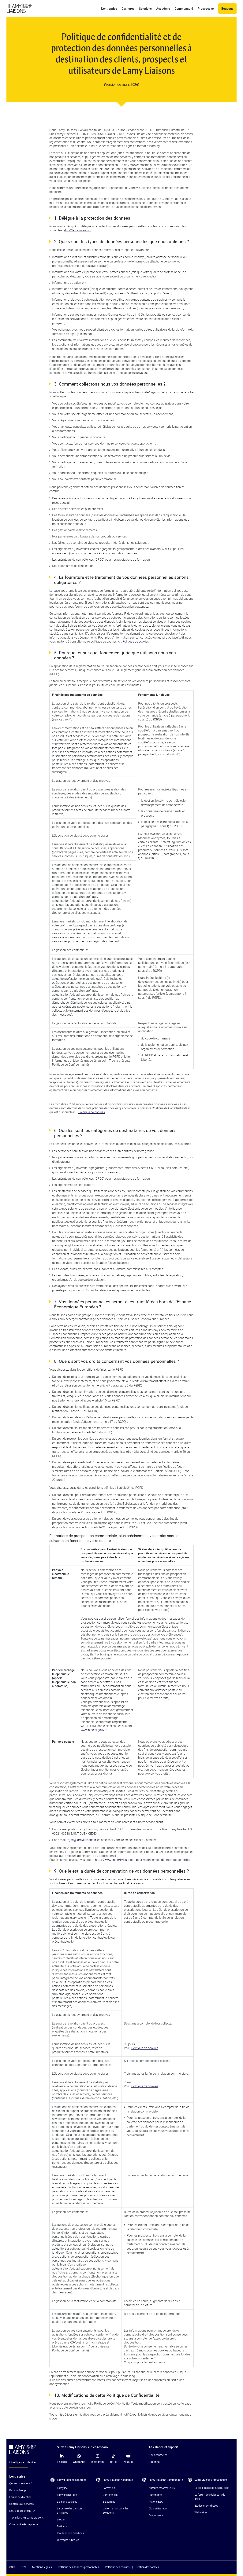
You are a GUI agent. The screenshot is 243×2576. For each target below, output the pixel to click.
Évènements (156, 2515)
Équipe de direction (20, 2497)
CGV (23, 2567)
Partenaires (155, 2495)
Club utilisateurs (158, 2508)
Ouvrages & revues (68, 2540)
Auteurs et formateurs (162, 2488)
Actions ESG (156, 2501)
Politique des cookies (117, 2567)
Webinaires (200, 2512)
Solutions (145, 8)
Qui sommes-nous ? (20, 2483)
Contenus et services (21, 2504)
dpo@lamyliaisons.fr (77, 230)
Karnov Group (17, 2490)
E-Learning (109, 2501)
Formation (109, 2488)
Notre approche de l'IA (22, 2510)
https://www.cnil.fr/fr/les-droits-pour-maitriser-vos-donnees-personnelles (142, 1860)
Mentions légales (42, 2567)
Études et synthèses (206, 2505)
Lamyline (62, 2488)
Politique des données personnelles (78, 2567)
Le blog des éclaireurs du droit (211, 2488)
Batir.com (62, 2526)
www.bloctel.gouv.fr (93, 1730)
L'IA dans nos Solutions (70, 2533)
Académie (163, 8)
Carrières (128, 8)
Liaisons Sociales (67, 2501)
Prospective (206, 8)
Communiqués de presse (23, 2524)
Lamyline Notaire (67, 2495)
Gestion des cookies (147, 2567)
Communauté (184, 8)
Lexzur (61, 2519)
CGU (12, 2567)
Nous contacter (158, 2455)
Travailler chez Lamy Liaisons (26, 2517)
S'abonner (154, 2462)
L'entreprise (109, 8)
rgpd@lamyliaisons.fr (82, 1840)
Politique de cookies (135, 641)
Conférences (110, 2495)
